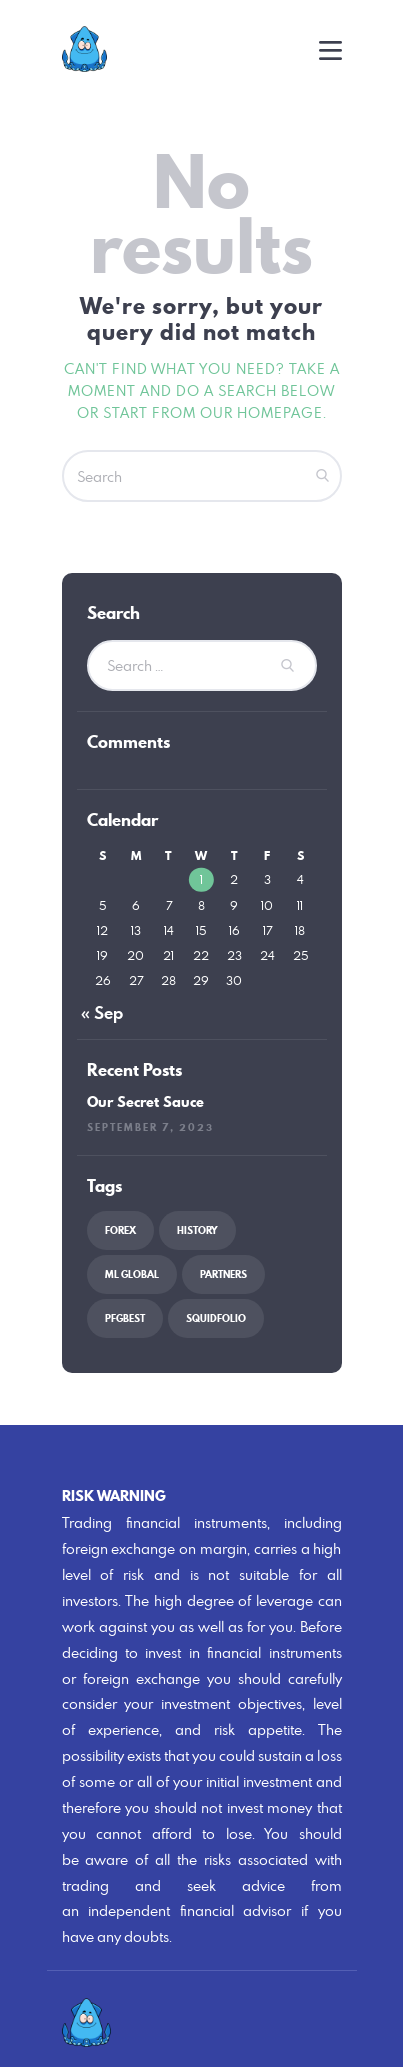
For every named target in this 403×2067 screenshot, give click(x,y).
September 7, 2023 (150, 1127)
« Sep (102, 1013)
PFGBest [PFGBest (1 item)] (125, 1318)
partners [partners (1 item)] (223, 1274)
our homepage (261, 412)
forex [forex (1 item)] (120, 1230)
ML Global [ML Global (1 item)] (132, 1274)
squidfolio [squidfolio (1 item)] (216, 1318)
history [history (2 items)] (197, 1230)
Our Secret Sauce (145, 1103)
